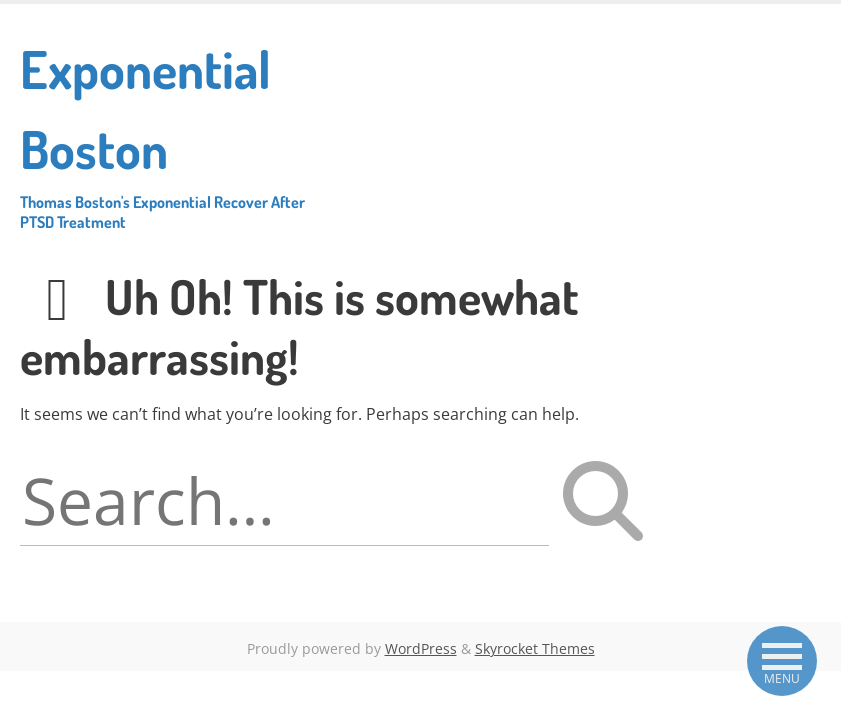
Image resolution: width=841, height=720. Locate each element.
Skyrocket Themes (535, 648)
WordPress (421, 648)
